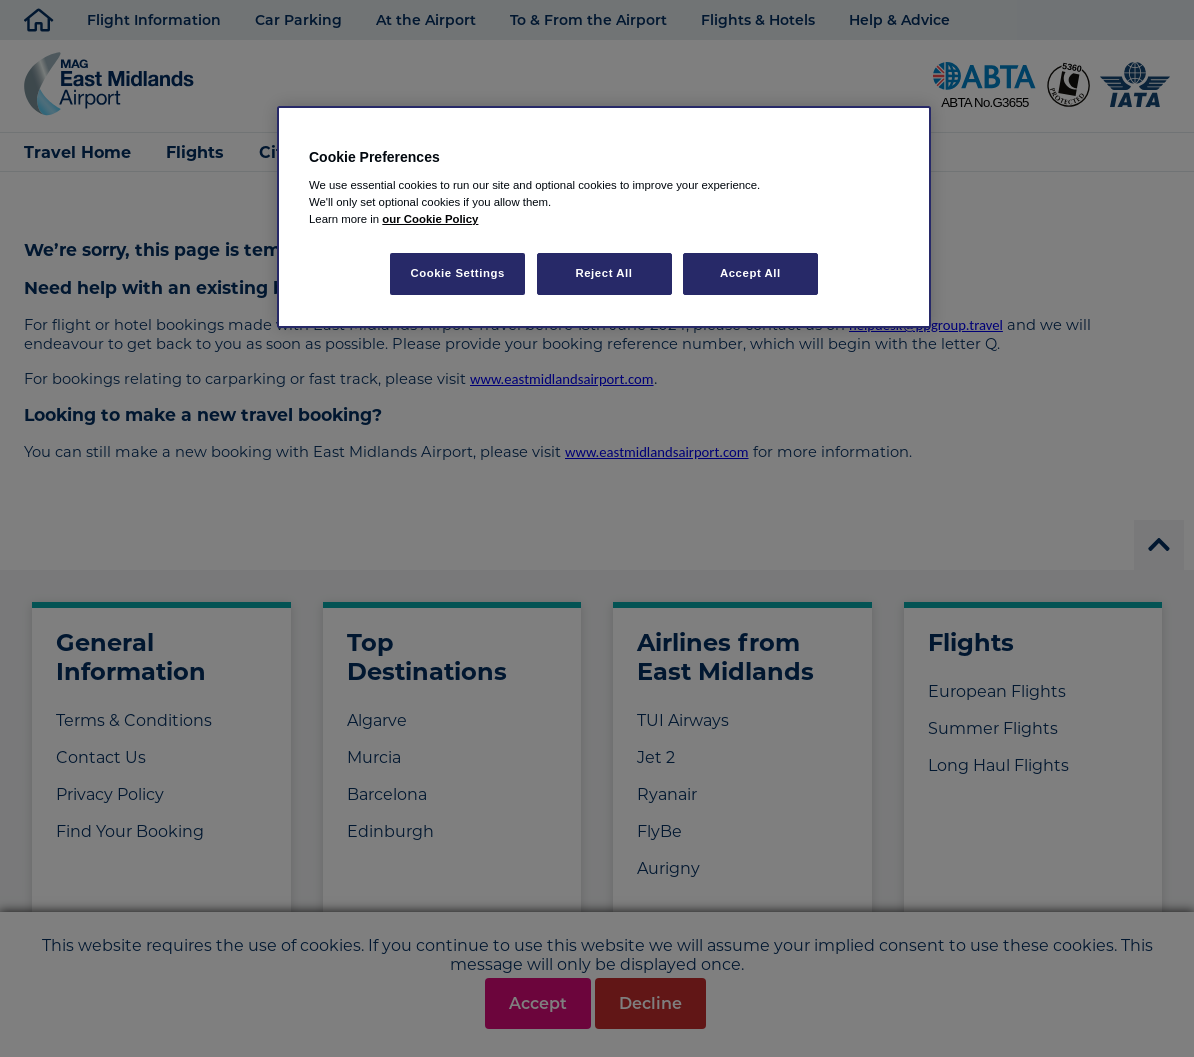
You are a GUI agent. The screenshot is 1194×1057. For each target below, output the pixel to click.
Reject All (603, 273)
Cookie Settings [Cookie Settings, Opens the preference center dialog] (457, 273)
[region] (604, 217)
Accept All (750, 273)
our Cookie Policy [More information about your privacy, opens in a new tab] (430, 219)
